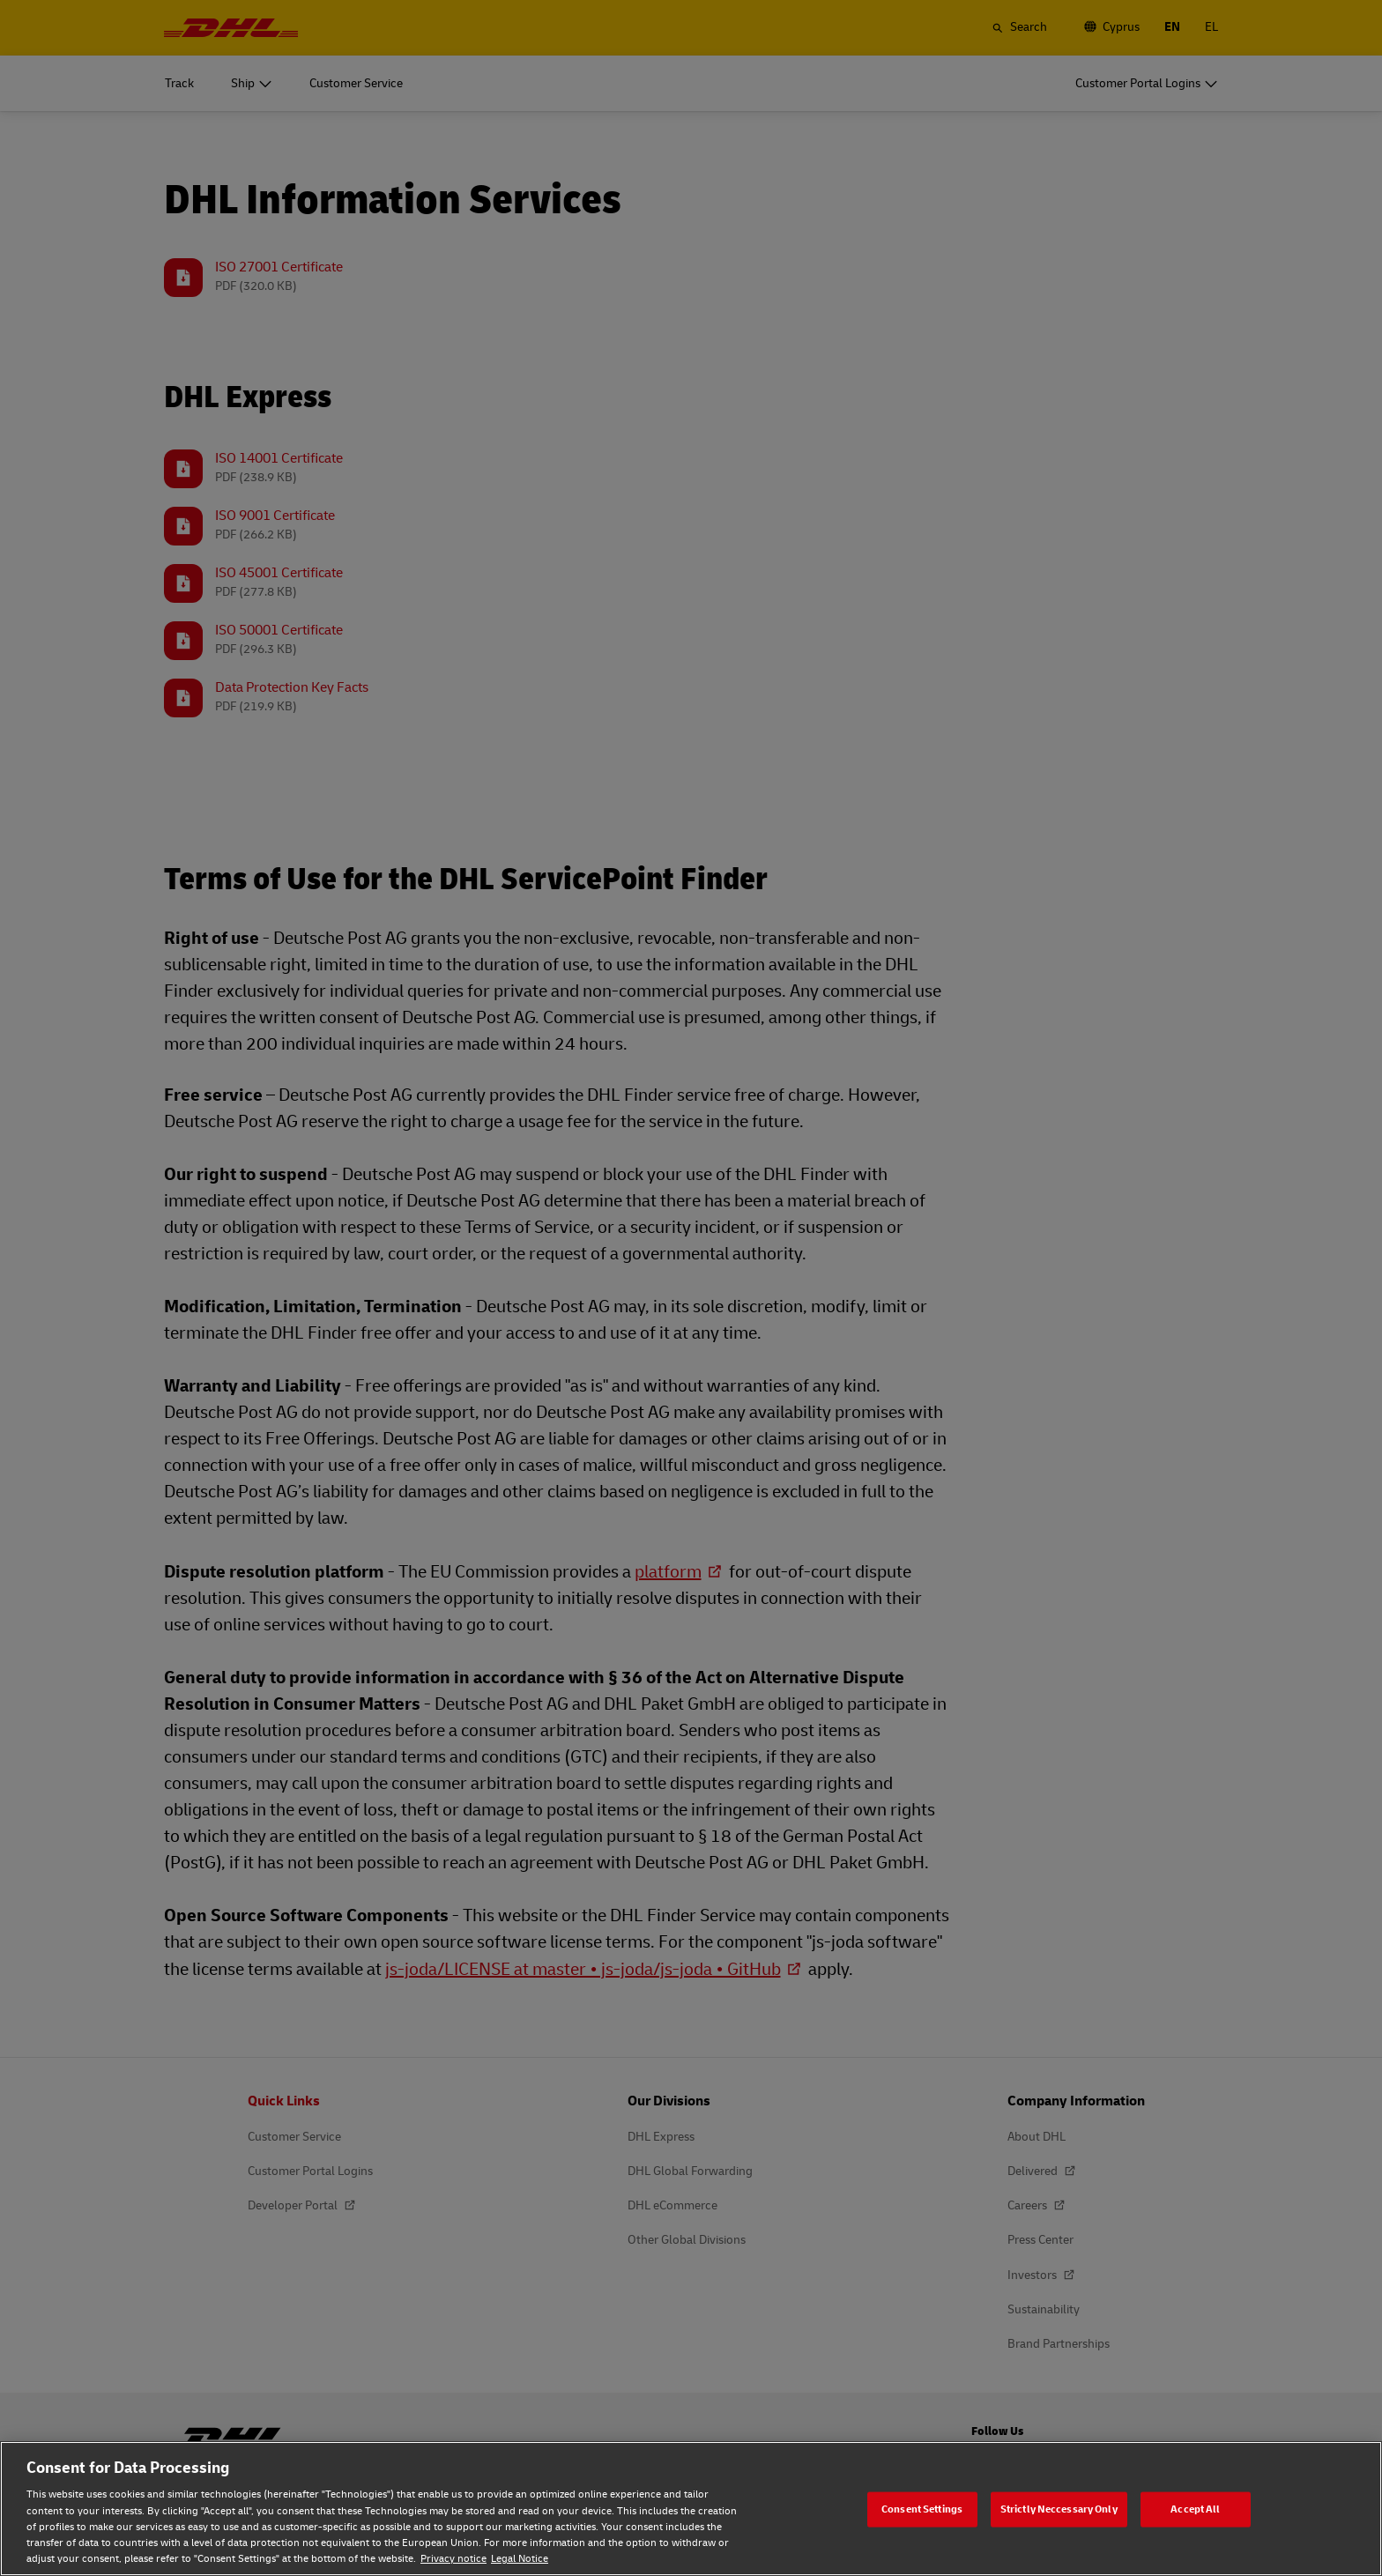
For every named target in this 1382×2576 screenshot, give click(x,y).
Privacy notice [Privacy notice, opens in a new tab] (453, 2558)
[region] (691, 2508)
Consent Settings (921, 2508)
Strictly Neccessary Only (1059, 2508)
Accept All (1195, 2508)
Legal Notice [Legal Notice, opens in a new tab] (519, 2558)
